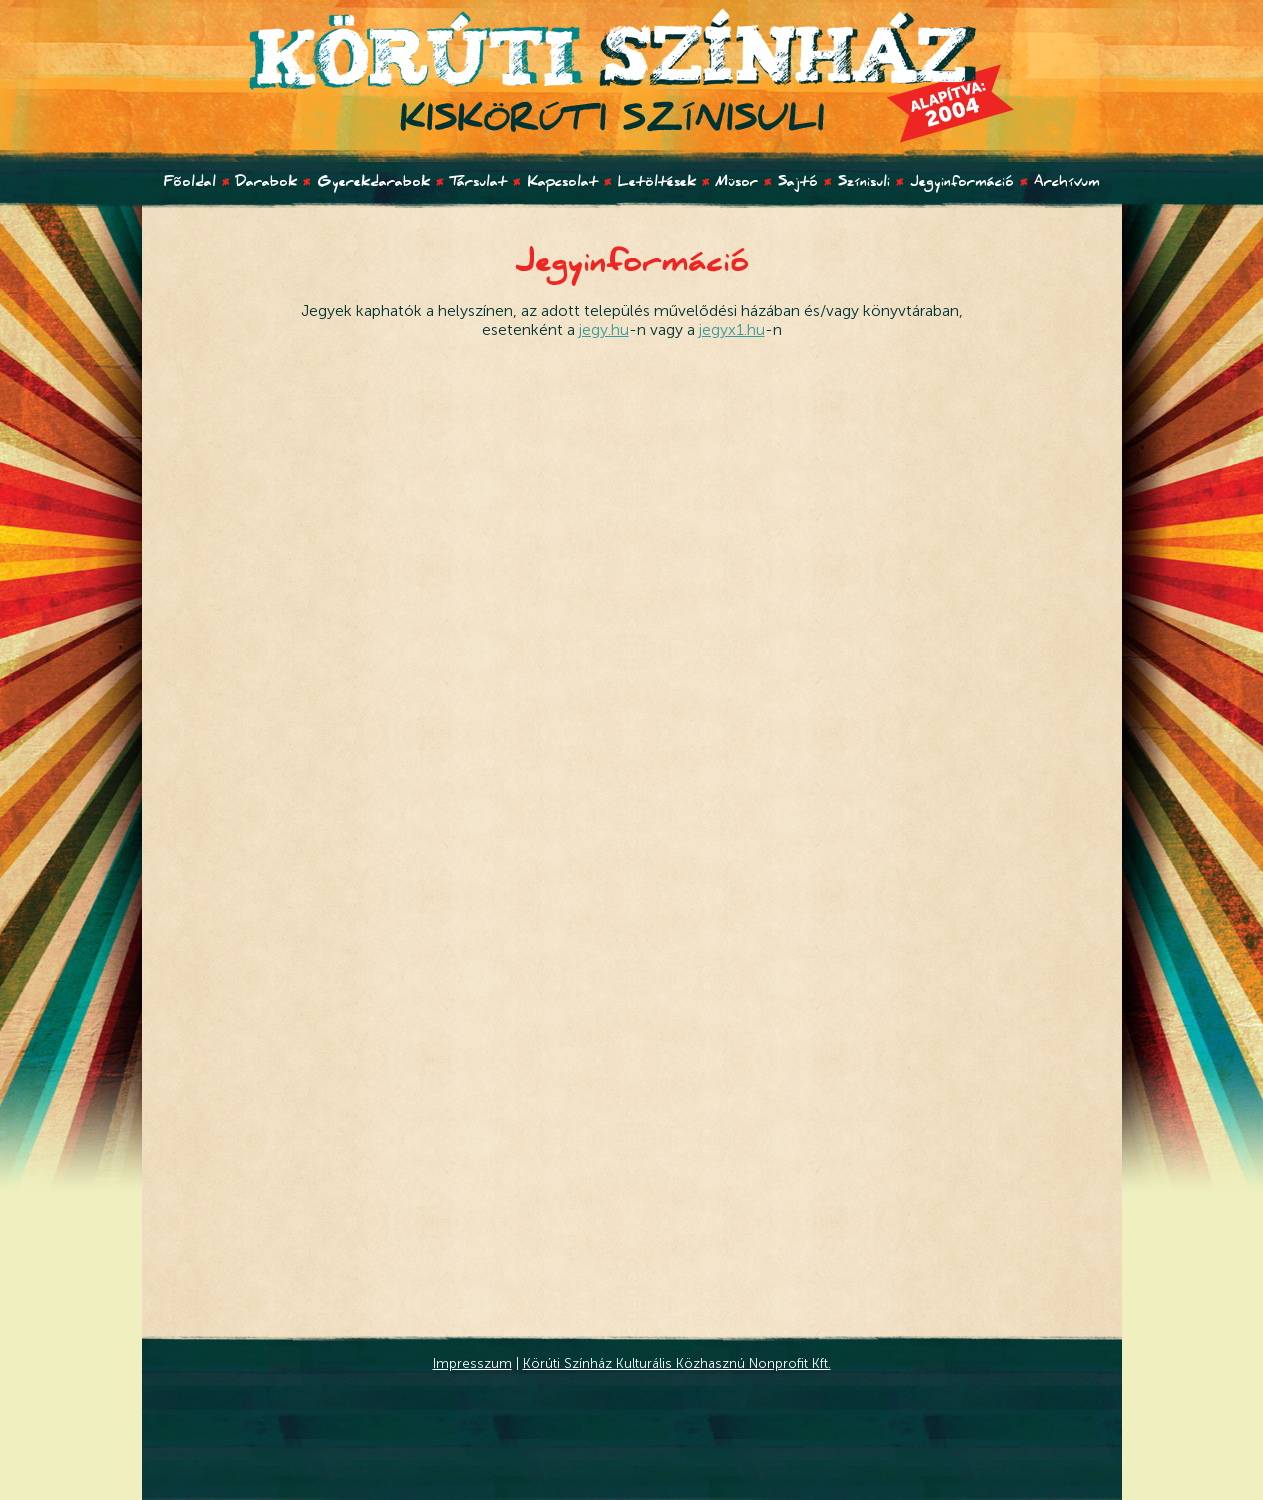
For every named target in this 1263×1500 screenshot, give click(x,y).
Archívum (1067, 184)
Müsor (737, 184)
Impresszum (472, 1363)
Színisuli (864, 184)
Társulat (478, 184)
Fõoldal (190, 184)
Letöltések (657, 184)
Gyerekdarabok (373, 184)
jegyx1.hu (732, 329)
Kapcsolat (562, 184)
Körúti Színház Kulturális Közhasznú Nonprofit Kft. (677, 1363)
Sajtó (798, 184)
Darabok (266, 184)
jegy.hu (604, 329)
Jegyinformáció (962, 184)
